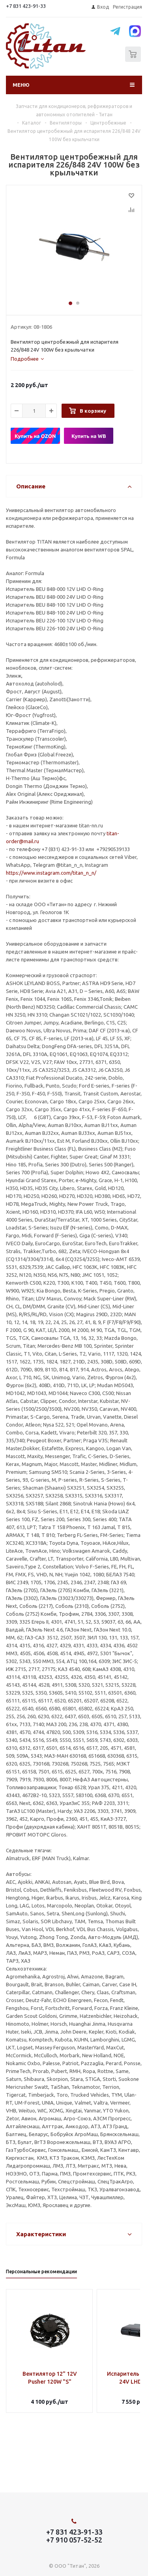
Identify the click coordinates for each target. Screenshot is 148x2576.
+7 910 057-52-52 (74, 2540)
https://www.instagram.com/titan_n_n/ (51, 872)
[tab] (27, 359)
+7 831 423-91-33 (26, 6)
